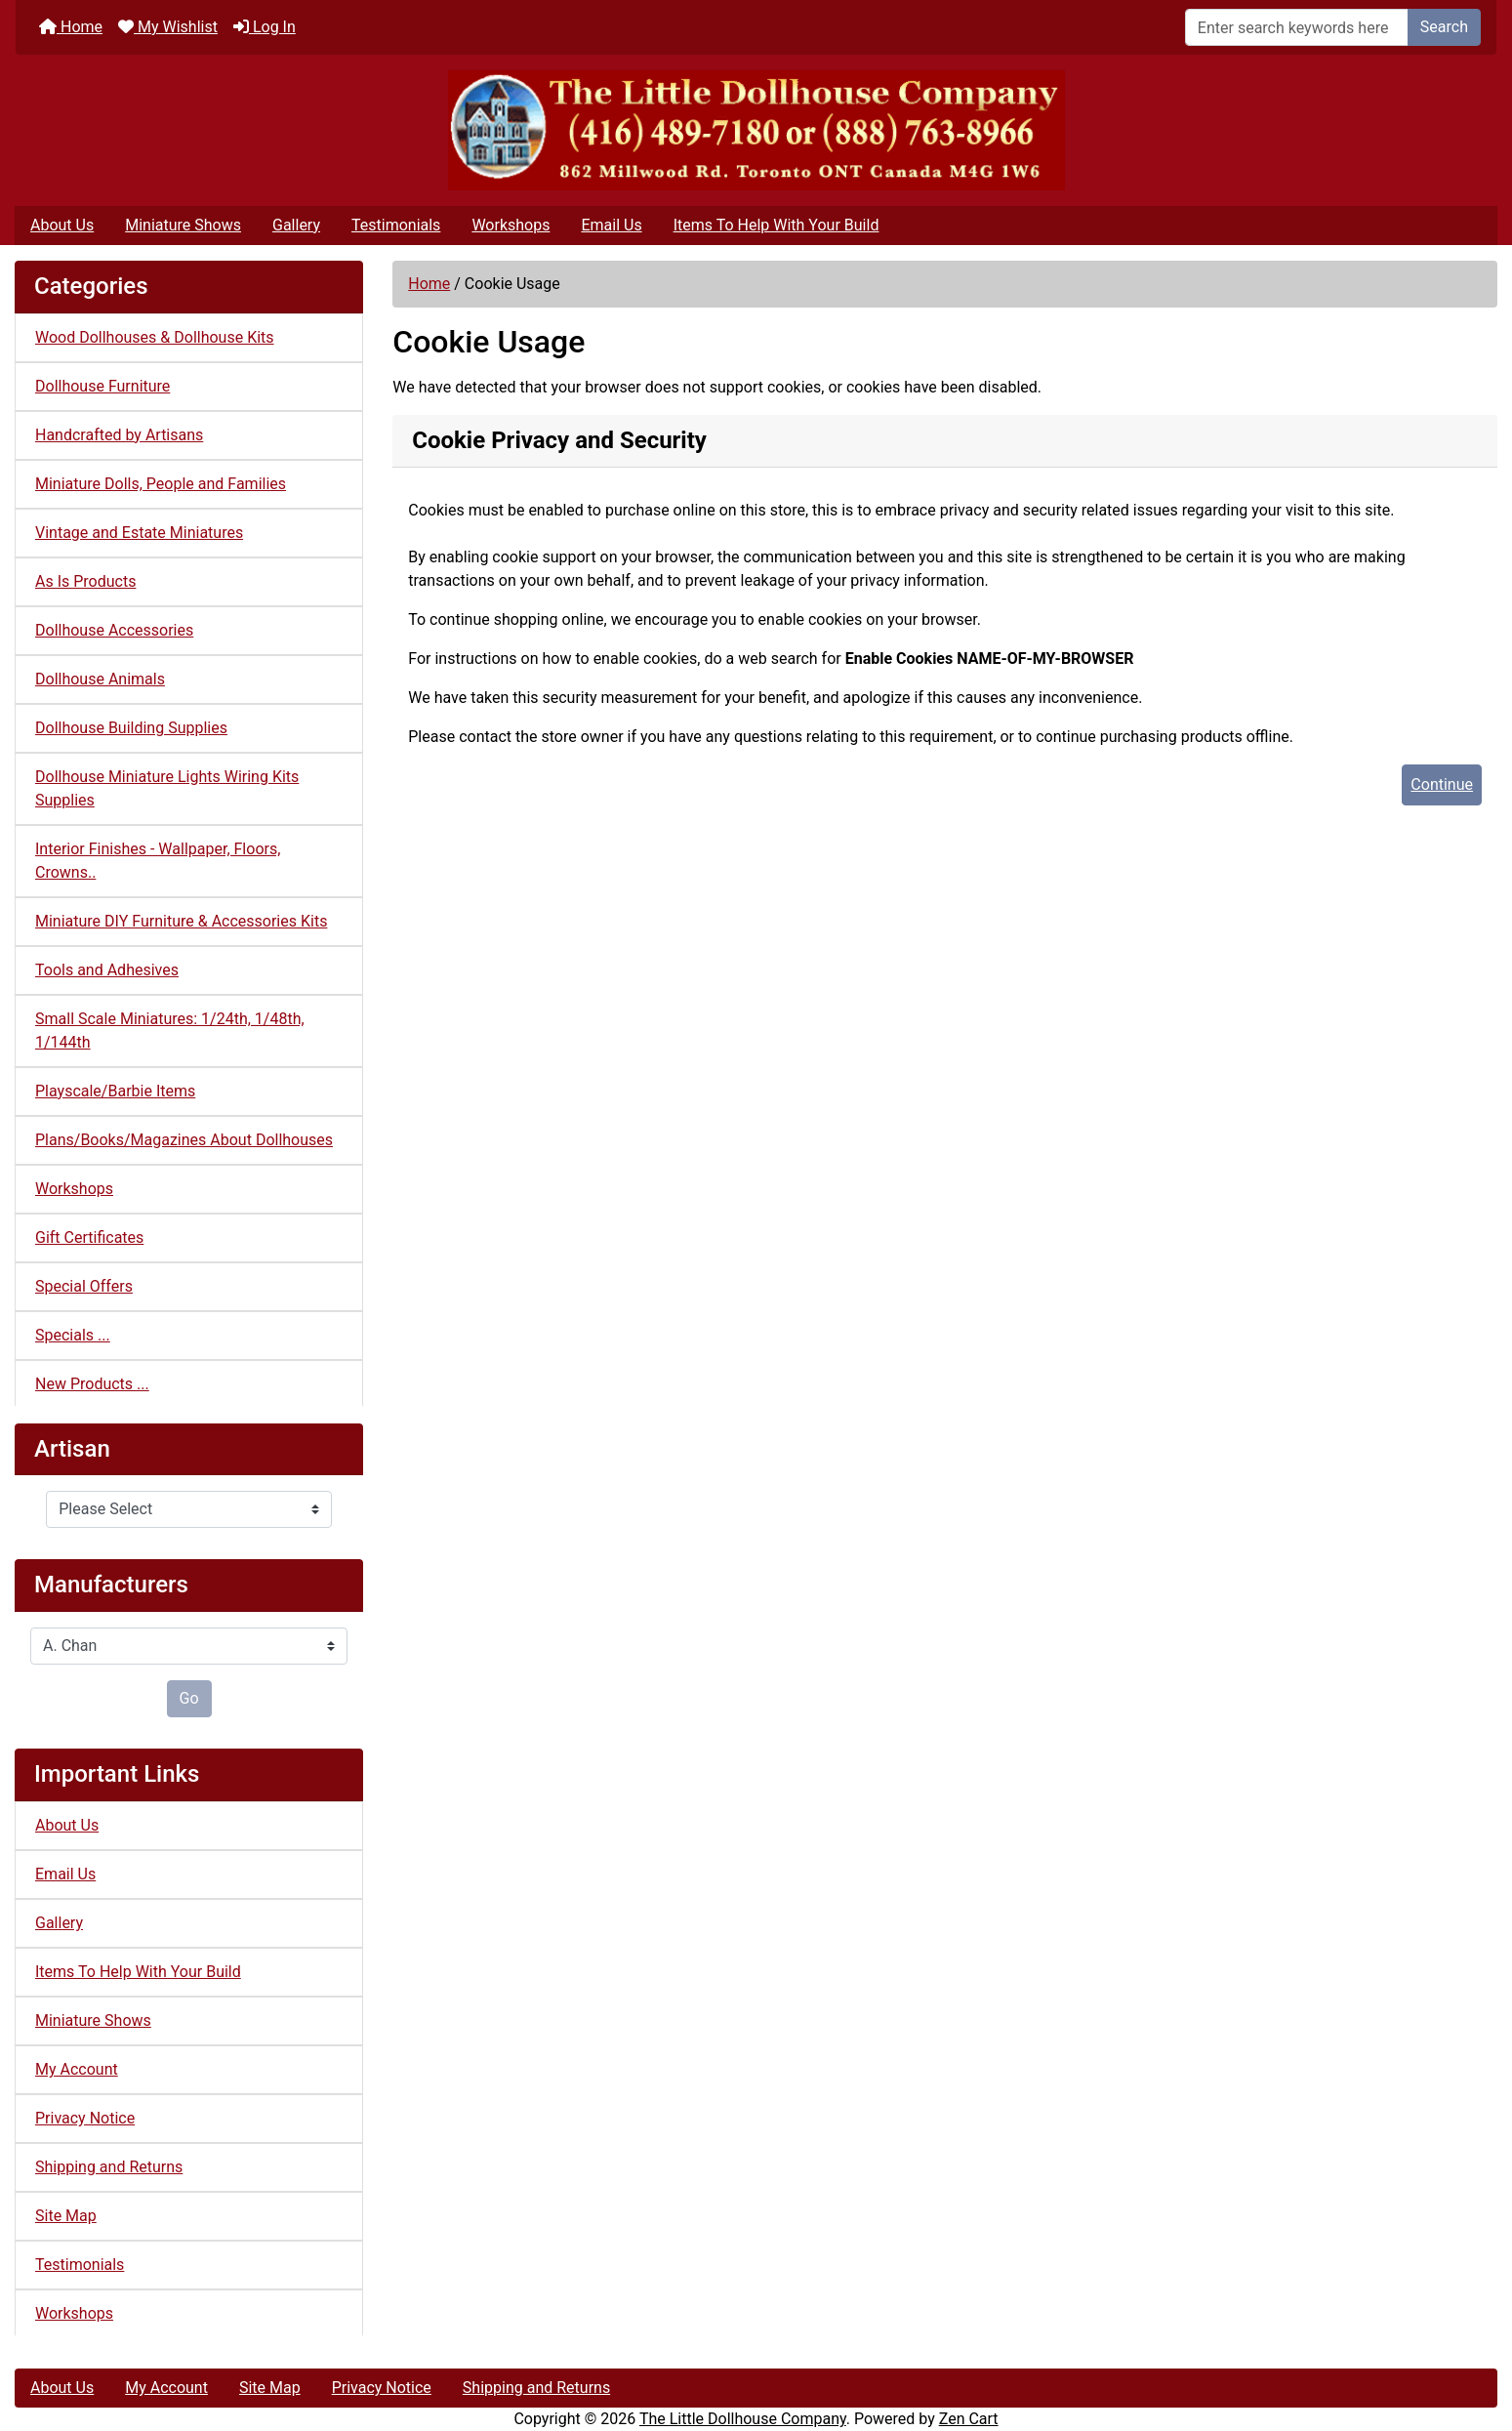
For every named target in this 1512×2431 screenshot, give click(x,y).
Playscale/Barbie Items (115, 1091)
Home (70, 27)
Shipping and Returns (109, 2167)
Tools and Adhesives (107, 970)
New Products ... (92, 1384)
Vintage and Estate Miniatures (139, 532)
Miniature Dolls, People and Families (160, 483)
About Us (62, 225)
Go (189, 1698)
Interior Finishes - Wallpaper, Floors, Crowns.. (157, 861)
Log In (264, 27)
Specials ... (72, 1335)
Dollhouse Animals (100, 679)
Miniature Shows (183, 225)
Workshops (510, 225)
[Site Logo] (756, 130)
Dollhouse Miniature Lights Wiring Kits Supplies (167, 788)
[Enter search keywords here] (1297, 27)
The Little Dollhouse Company (742, 2419)
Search (1444, 27)
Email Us (611, 225)
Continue (1441, 784)
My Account (76, 2069)
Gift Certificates (89, 1237)
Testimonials (395, 225)
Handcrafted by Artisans (119, 435)
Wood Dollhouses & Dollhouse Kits (154, 337)
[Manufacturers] (188, 1646)
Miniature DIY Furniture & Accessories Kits (181, 921)
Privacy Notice (85, 2118)
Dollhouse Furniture (102, 386)
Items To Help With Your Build (776, 225)
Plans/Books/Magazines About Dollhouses (184, 1140)
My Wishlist (168, 27)
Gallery (296, 225)
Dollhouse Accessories (114, 630)
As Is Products (85, 581)
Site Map (66, 2215)
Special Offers (84, 1286)
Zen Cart (969, 2419)
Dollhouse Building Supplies (131, 728)
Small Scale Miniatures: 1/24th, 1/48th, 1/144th (170, 1030)
